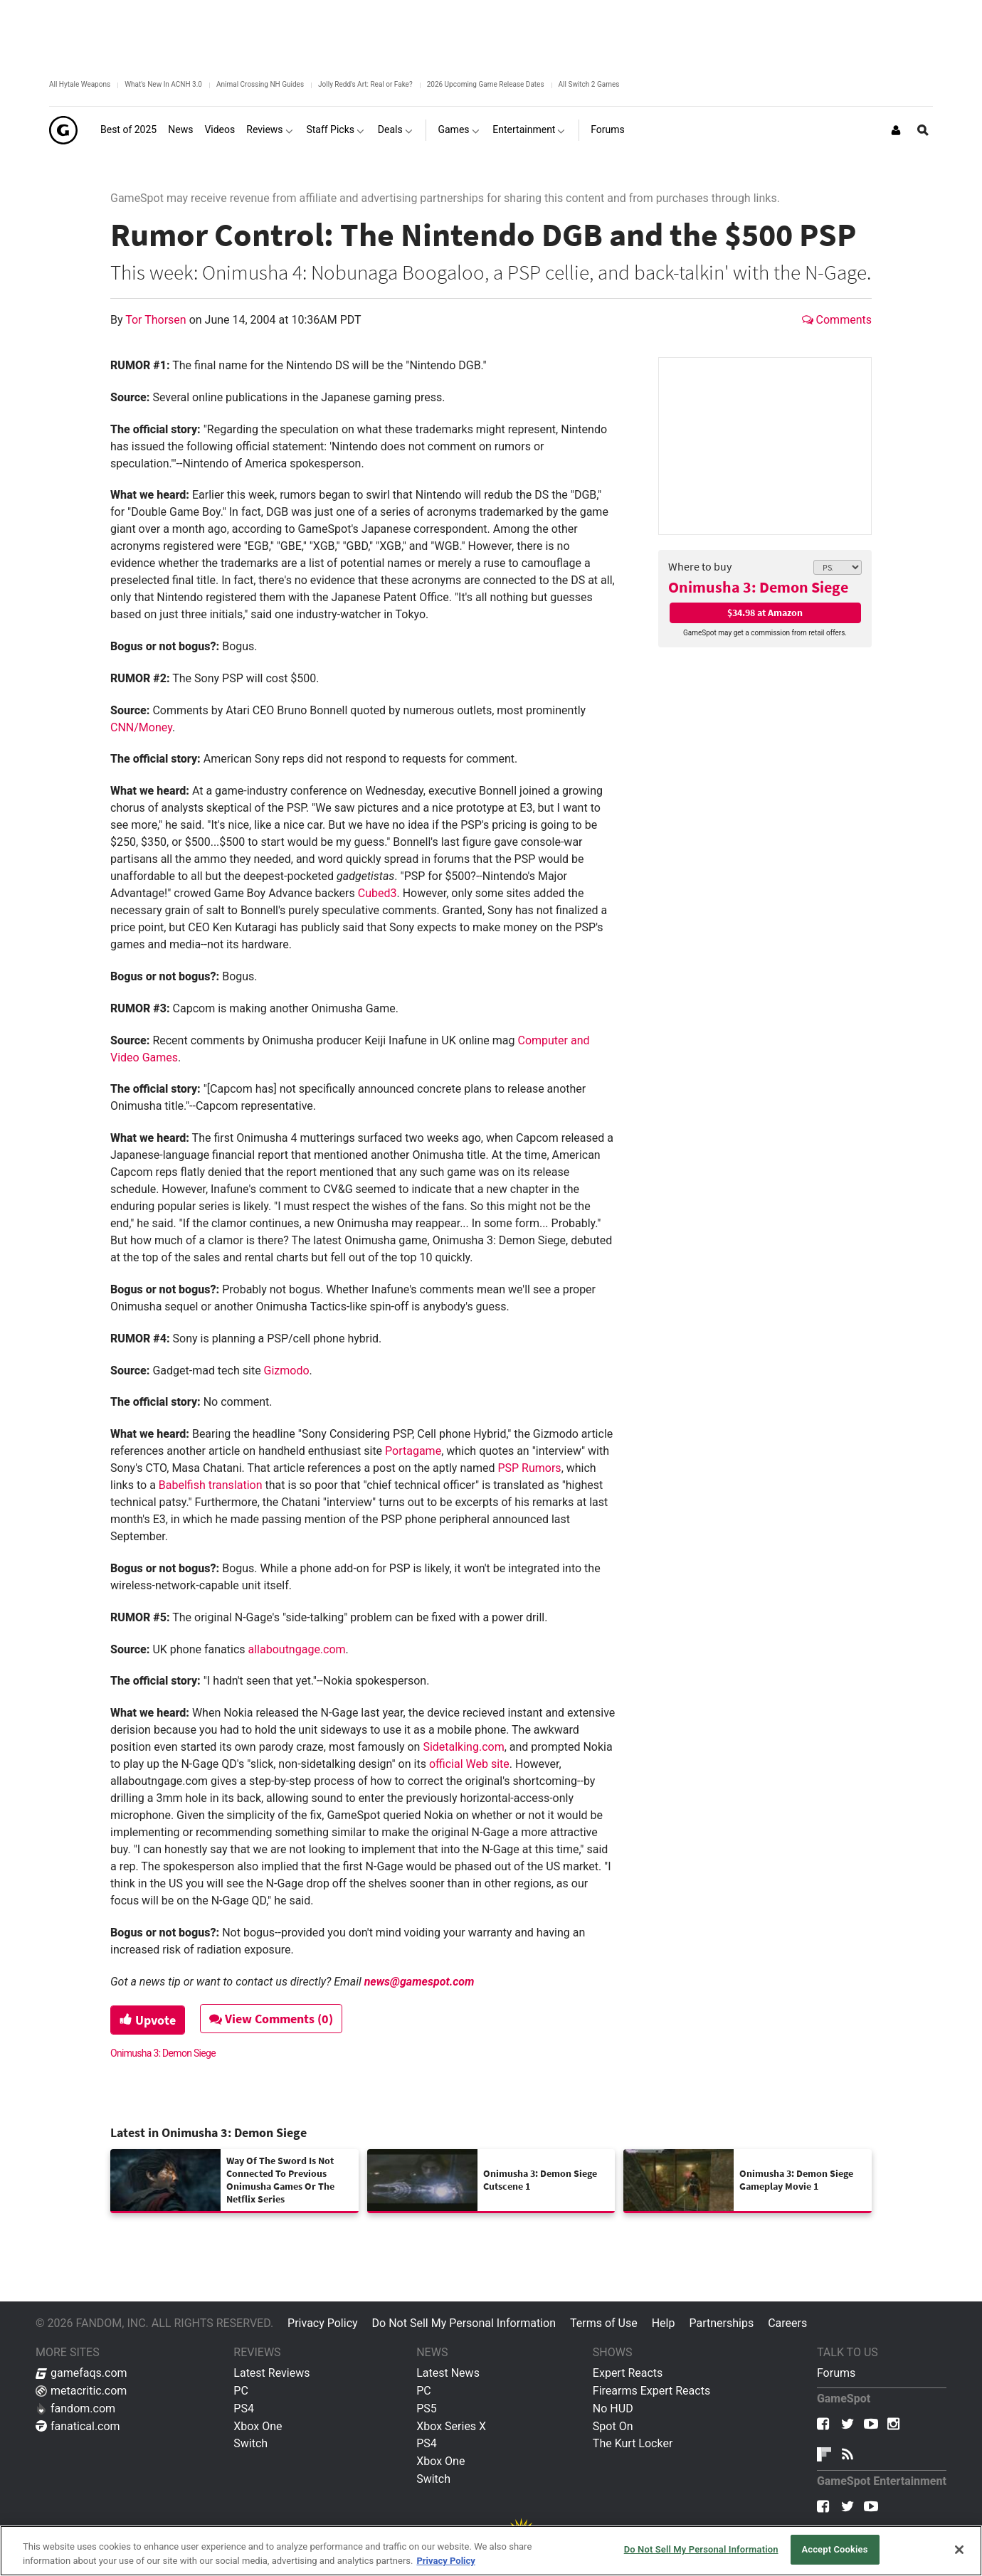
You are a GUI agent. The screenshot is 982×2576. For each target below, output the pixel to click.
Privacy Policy (322, 2323)
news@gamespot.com (419, 1981)
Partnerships (721, 2323)
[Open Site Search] (923, 130)
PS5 (426, 2408)
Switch (250, 2443)
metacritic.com (81, 2390)
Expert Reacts (627, 2373)
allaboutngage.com (297, 1649)
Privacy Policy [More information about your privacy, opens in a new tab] (445, 2560)
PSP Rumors (529, 1468)
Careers (787, 2323)
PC (240, 2390)
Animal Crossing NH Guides (260, 84)
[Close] (959, 2549)
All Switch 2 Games (589, 84)
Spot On (613, 2426)
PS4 (243, 2408)
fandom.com (75, 2408)
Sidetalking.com (463, 1747)
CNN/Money (141, 727)
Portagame (413, 1451)
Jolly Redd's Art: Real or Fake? (365, 84)
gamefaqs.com (81, 2373)
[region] (491, 2550)
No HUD (613, 2408)
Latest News (448, 2373)
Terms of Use (604, 2323)
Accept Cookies (834, 2549)
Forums (836, 2373)
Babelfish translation (211, 1485)
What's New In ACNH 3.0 (163, 84)
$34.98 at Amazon (765, 612)
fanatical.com (78, 2426)
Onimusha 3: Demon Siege (758, 587)
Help (663, 2323)
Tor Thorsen (157, 320)
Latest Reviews (271, 2373)
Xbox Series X (451, 2426)
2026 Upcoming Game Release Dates (485, 84)
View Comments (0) (271, 2018)
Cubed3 (377, 893)
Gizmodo (287, 1370)
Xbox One (257, 2426)
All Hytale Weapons (79, 84)
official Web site (469, 1764)
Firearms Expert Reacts (651, 2390)
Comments (837, 320)
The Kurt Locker (632, 2443)
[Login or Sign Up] (896, 130)
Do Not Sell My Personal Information (464, 2323)
